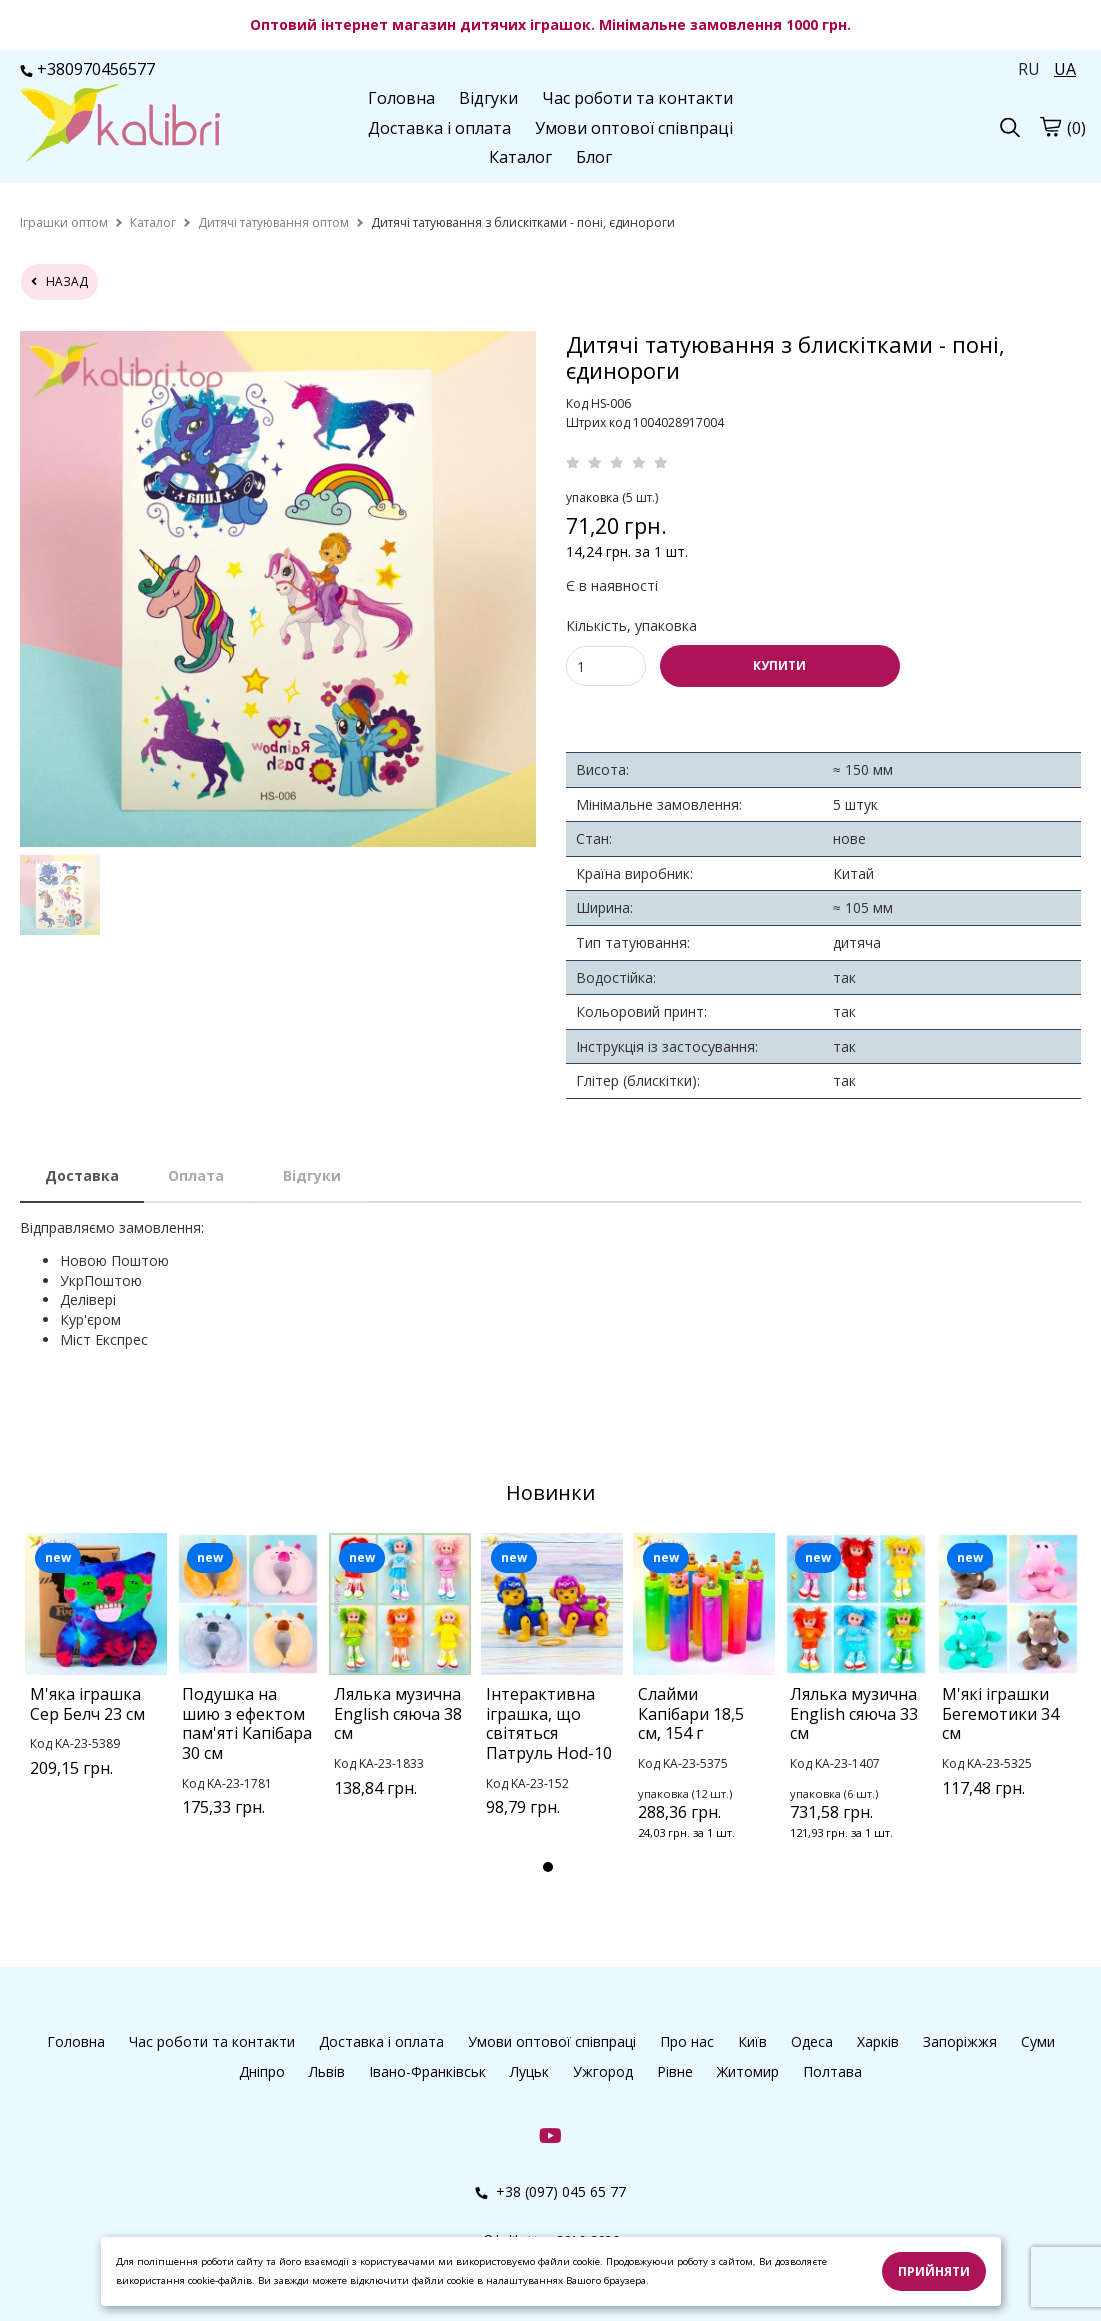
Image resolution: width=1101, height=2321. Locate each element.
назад (59, 281)
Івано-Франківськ (427, 2071)
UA (1065, 69)
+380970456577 (87, 69)
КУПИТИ (779, 665)
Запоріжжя (960, 2041)
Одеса (812, 2041)
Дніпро (262, 2071)
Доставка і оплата (439, 128)
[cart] (1050, 126)
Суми (1038, 2041)
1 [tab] (548, 1867)
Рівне (675, 2071)
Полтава (832, 2071)
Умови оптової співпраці (634, 128)
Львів (327, 2071)
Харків (878, 2041)
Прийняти (934, 2271)
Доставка (82, 1175)
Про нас (687, 2041)
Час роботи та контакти (637, 98)
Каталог (520, 157)
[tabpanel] (96, 1680)
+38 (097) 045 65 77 (550, 2191)
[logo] (120, 125)
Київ (752, 2041)
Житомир (748, 2071)
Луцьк (529, 2071)
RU (1029, 69)
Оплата (196, 1175)
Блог (594, 157)
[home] (64, 222)
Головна (401, 98)
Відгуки (488, 98)
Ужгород (603, 2071)
